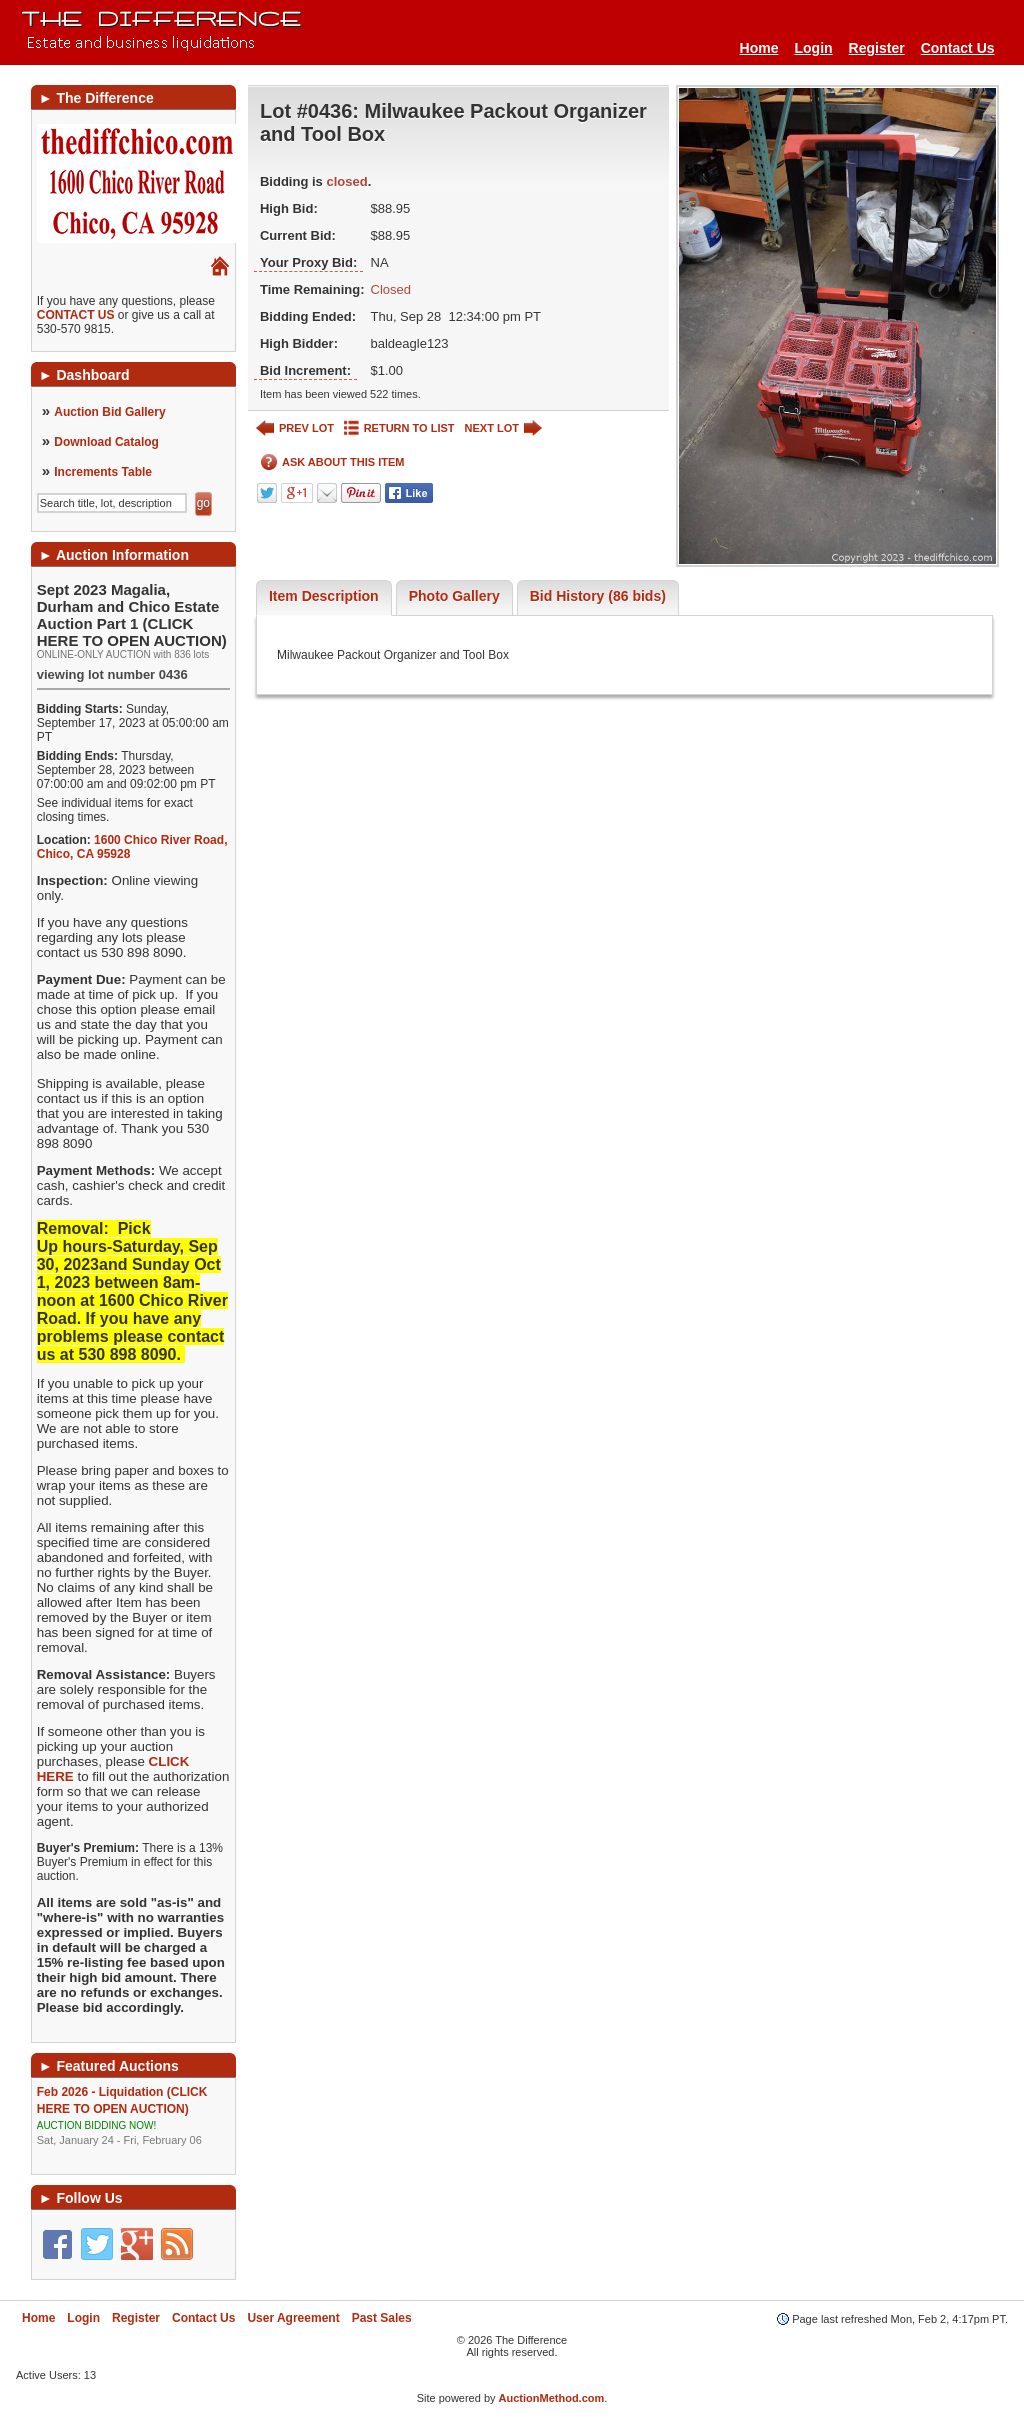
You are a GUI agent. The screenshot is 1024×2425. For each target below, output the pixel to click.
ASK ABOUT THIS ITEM (332, 462)
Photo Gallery (454, 596)
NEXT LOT (503, 428)
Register (877, 48)
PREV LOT (295, 428)
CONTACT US (76, 315)
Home (759, 48)
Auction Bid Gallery (109, 412)
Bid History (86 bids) (598, 596)
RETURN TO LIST (399, 428)
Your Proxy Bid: (308, 262)
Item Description (324, 596)
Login (813, 48)
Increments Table (103, 472)
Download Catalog (106, 442)
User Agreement (293, 2318)
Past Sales (382, 2318)
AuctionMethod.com (552, 2398)
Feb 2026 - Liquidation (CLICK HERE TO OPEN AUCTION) (133, 2116)
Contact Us (958, 48)
